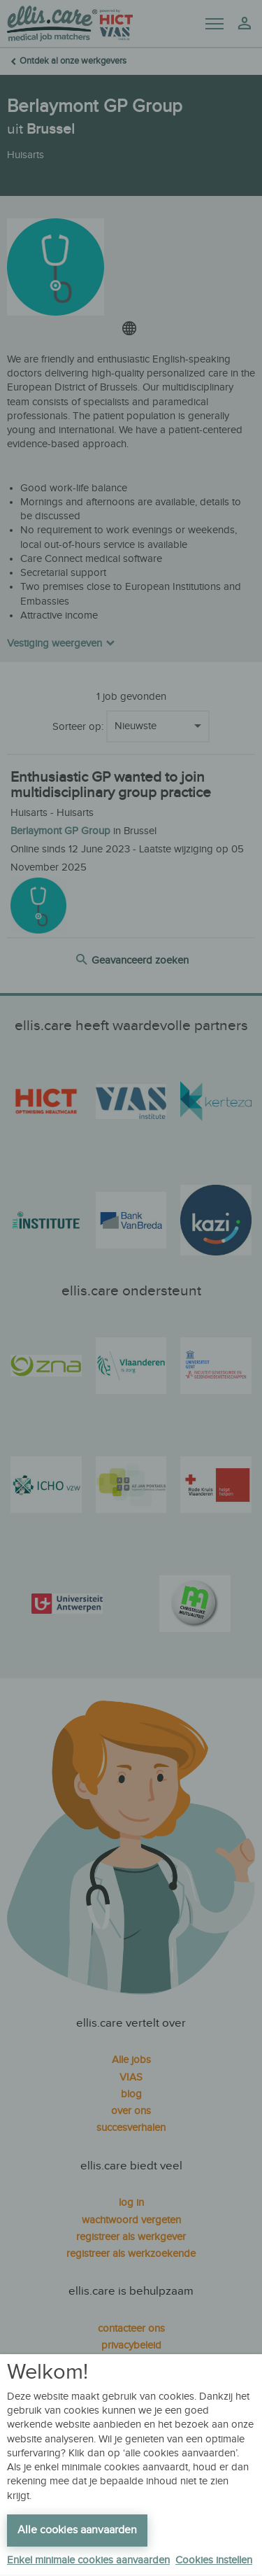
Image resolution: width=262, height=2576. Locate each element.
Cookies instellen (213, 2560)
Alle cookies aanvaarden (77, 2530)
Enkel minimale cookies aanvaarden (88, 2560)
